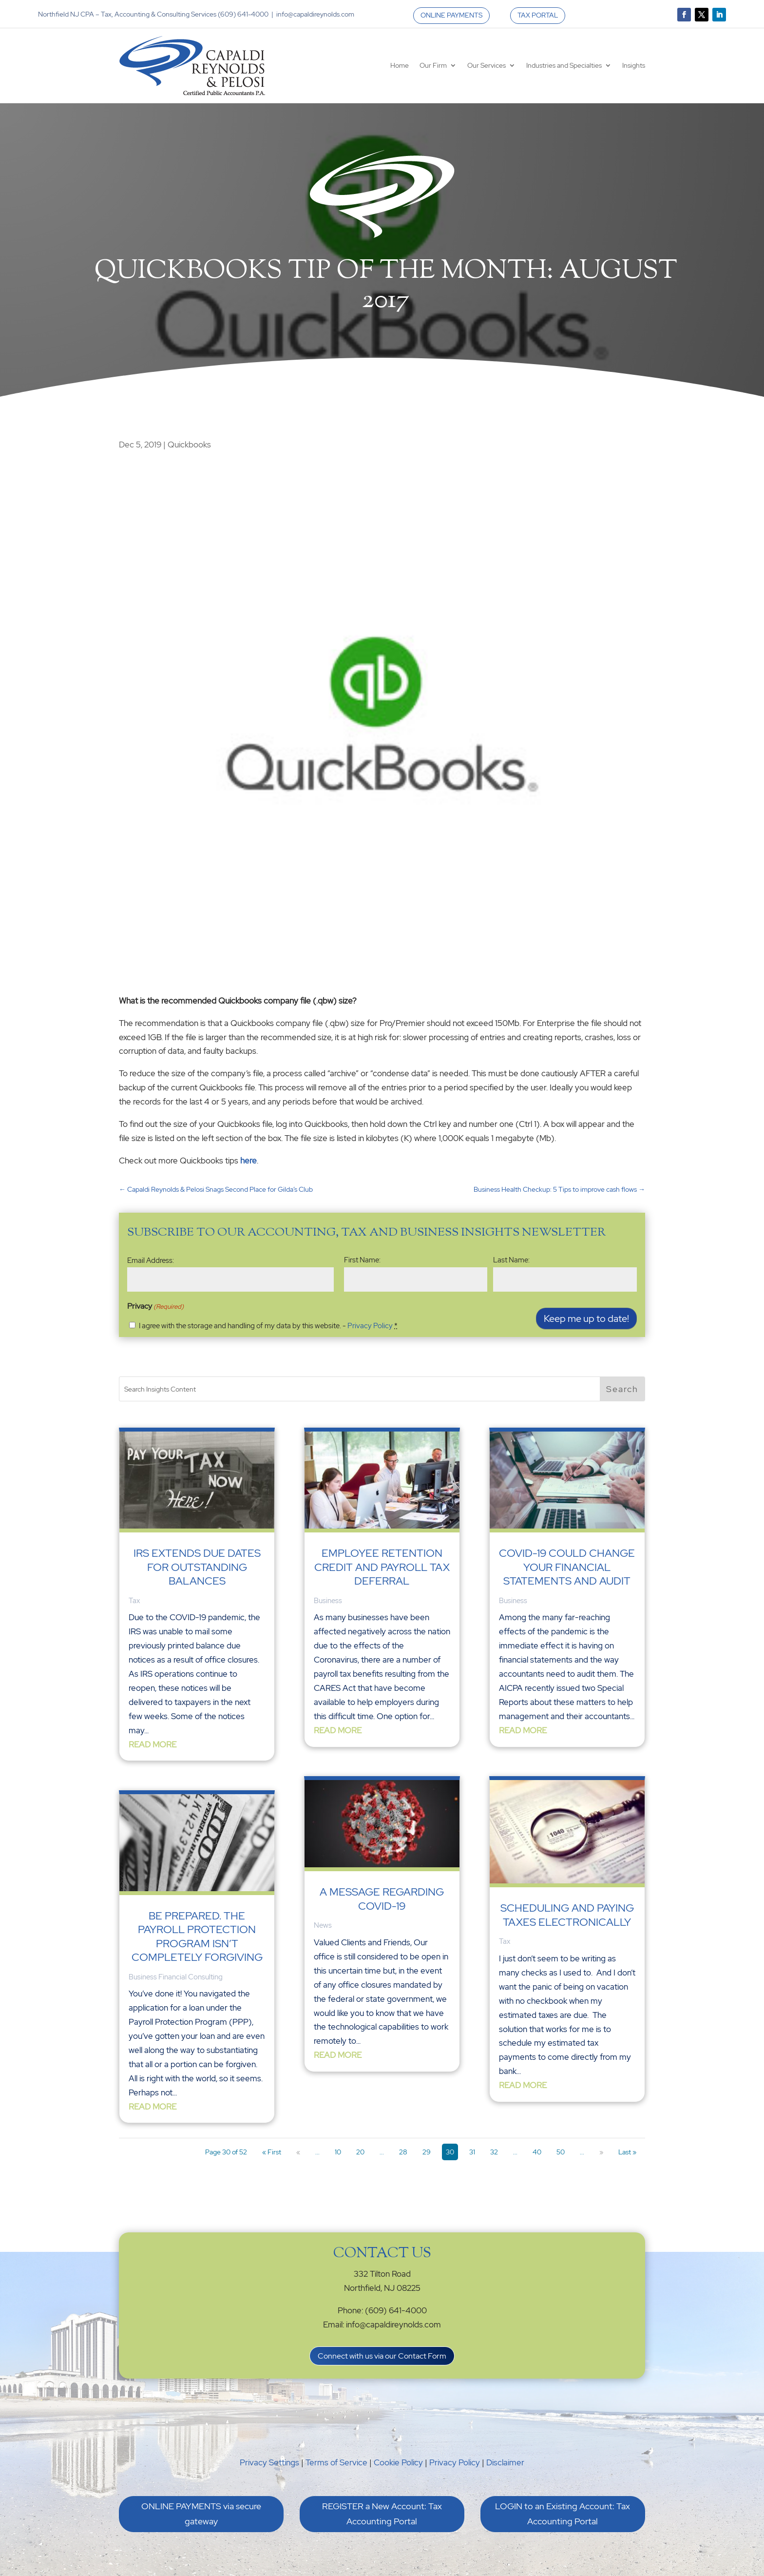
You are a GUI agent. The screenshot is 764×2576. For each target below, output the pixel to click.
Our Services (486, 65)
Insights (633, 65)
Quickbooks (189, 444)
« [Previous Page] (298, 2152)
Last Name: (511, 1260)
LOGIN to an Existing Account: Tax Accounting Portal (562, 2513)
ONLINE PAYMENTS (451, 15)
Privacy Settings (269, 2462)
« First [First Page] (271, 2152)
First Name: (362, 1260)
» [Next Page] (601, 2152)
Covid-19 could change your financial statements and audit (567, 1567)
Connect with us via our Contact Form (382, 2356)
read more (152, 1744)
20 (360, 2152)
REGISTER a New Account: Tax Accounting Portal (382, 2513)
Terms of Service (336, 2462)
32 (494, 2152)
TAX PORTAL (537, 15)
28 (403, 2152)
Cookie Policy (398, 2462)
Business (328, 1601)
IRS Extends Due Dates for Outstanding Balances (197, 1567)
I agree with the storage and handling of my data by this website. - (268, 1326)
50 (560, 2152)
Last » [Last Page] (627, 2152)
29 (426, 2152)
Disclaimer (505, 2462)
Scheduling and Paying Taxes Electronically (567, 1915)
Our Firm (433, 65)
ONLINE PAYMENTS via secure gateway (201, 2513)
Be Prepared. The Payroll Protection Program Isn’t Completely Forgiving (197, 1936)
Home (399, 65)
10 (338, 2152)
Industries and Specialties (564, 65)
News (323, 1925)
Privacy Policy (370, 1326)
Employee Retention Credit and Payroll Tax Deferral (382, 1567)
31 (472, 2152)
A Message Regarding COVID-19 (382, 1899)
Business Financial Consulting (176, 1977)
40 (537, 2152)
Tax (134, 1601)
